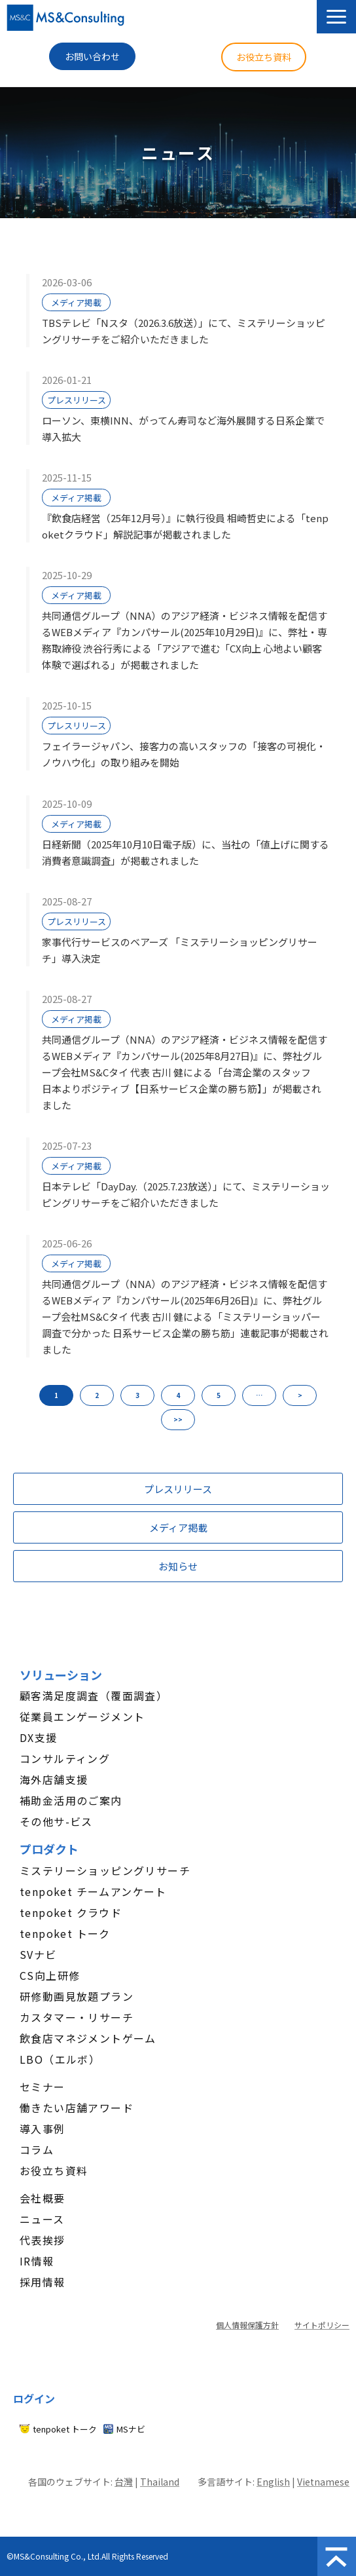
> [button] (300, 1395)
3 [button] (137, 1395)
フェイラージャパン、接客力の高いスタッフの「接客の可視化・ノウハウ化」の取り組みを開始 (184, 754)
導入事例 (42, 2128)
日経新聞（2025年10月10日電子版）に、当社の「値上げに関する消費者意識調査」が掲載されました (185, 852)
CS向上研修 (50, 1975)
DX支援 (39, 1737)
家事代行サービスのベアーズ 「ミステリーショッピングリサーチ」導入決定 (179, 950)
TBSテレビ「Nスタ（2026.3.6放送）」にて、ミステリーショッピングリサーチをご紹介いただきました (183, 331)
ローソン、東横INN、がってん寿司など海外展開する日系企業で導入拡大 (183, 428)
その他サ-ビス (56, 1821)
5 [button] (219, 1395)
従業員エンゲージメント (82, 1716)
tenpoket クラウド (71, 1912)
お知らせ (178, 1566)
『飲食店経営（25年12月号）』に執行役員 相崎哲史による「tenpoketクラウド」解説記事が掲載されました (185, 526)
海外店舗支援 (54, 1779)
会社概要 (42, 2198)
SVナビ (38, 1954)
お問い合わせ (92, 56)
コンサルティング (65, 1758)
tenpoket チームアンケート (93, 1891)
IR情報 (37, 2261)
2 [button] (97, 1395)
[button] (336, 16)
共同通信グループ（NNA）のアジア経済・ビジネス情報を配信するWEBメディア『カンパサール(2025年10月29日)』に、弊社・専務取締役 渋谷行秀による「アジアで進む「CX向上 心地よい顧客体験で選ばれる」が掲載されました (184, 640)
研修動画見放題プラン (77, 1996)
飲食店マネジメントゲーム (88, 2038)
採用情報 (42, 2282)
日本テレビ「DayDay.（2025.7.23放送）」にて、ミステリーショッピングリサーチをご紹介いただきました (186, 1194)
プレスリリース (76, 400)
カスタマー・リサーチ (77, 2017)
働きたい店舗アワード (77, 2107)
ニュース (42, 2219)
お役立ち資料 (263, 57)
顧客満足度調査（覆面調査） (94, 1695)
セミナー (42, 2086)
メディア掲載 (76, 302)
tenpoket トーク (65, 1933)
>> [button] (178, 1419)
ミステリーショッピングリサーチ (105, 1870)
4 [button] (178, 1395)
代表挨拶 (42, 2240)
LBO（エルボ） (60, 2059)
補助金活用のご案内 (71, 1800)
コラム (37, 2149)
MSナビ (130, 2429)
